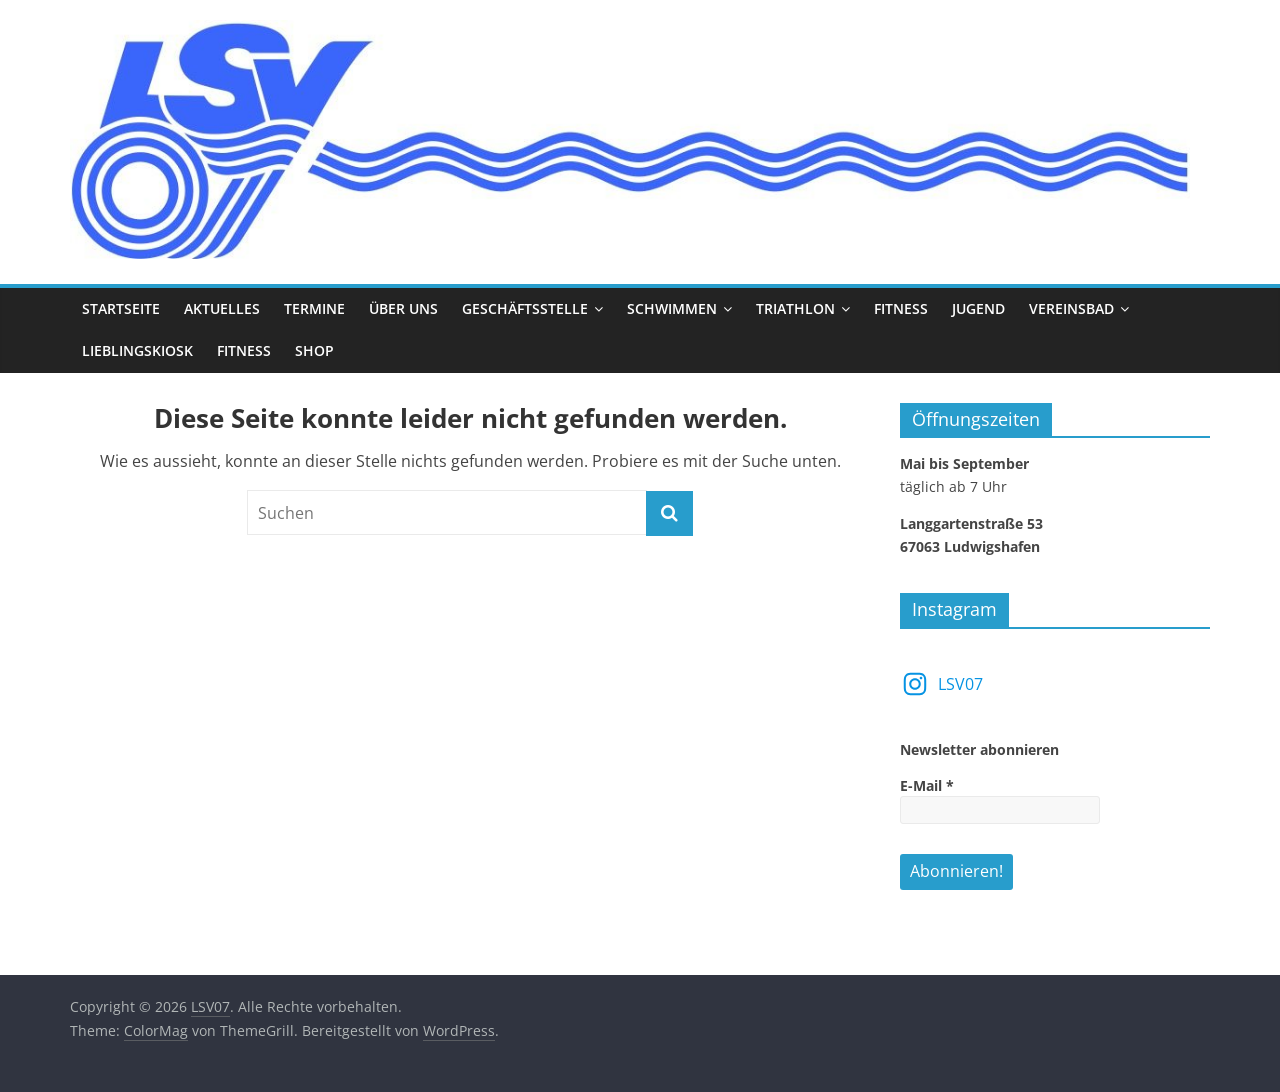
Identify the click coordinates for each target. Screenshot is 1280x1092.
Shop (314, 350)
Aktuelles (222, 308)
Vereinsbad (1071, 308)
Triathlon (795, 308)
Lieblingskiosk (137, 350)
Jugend (978, 308)
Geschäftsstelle (525, 308)
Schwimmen (672, 308)
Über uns (403, 308)
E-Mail (927, 785)
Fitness (901, 308)
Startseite (121, 308)
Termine (314, 308)
